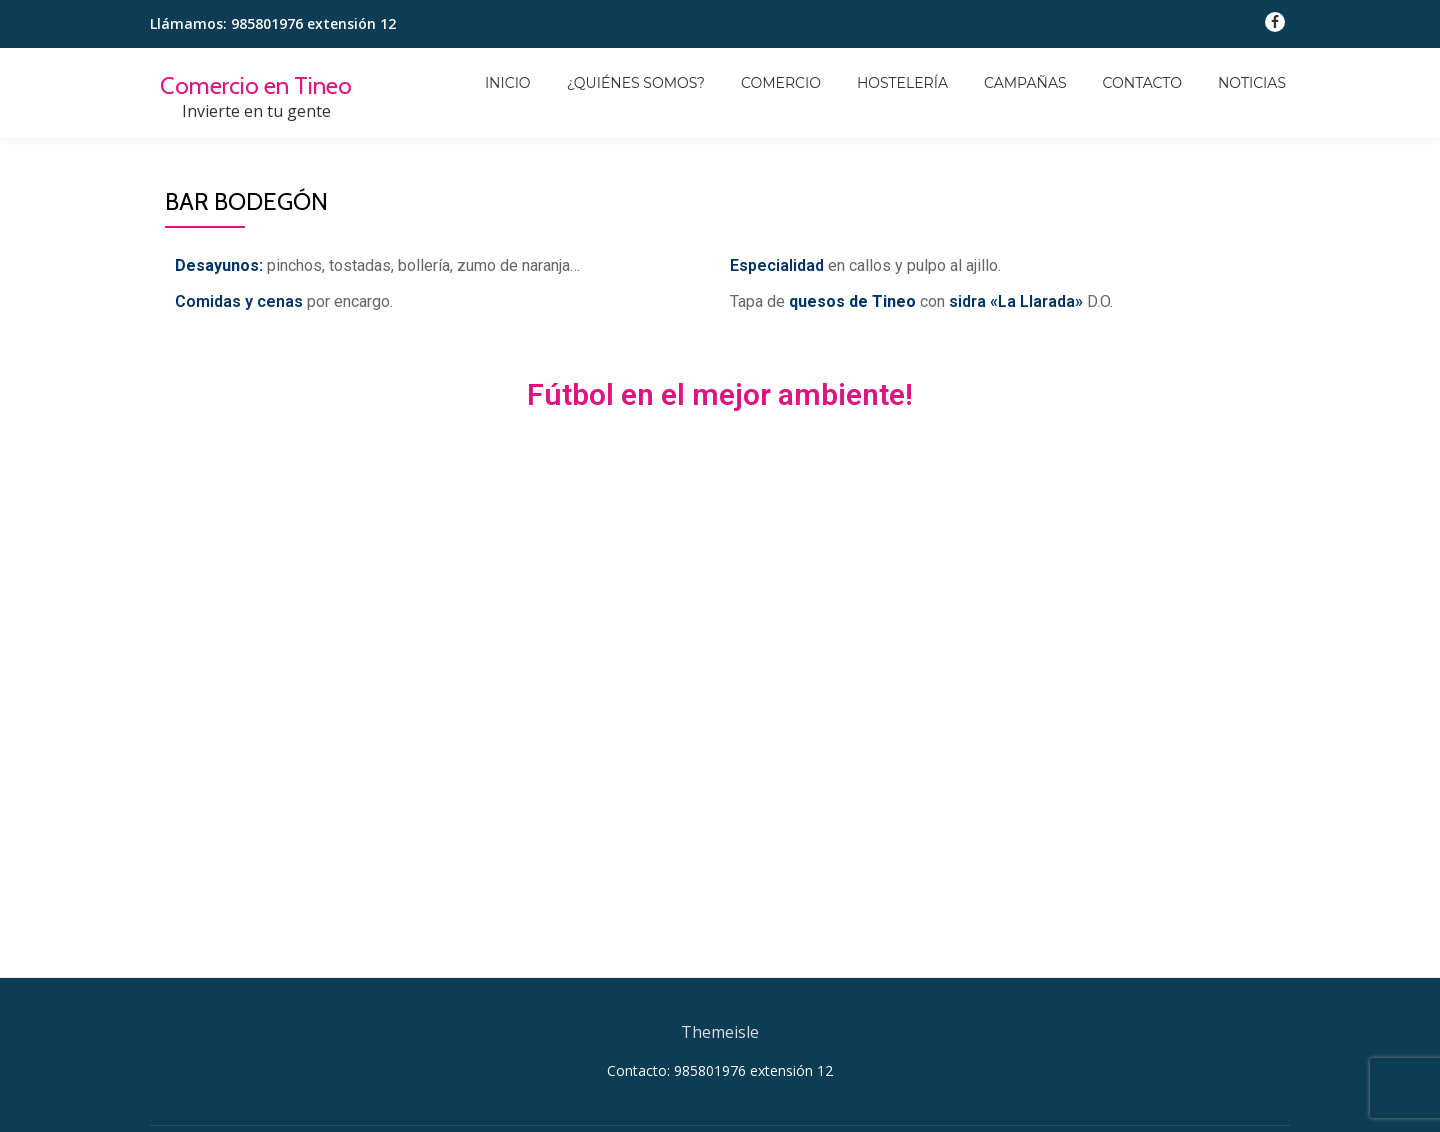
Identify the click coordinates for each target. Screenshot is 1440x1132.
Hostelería (902, 83)
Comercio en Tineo (256, 85)
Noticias (1252, 83)
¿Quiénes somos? (636, 83)
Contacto (1142, 83)
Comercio (781, 83)
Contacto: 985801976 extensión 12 (720, 1070)
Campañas (1025, 83)
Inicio (508, 83)
